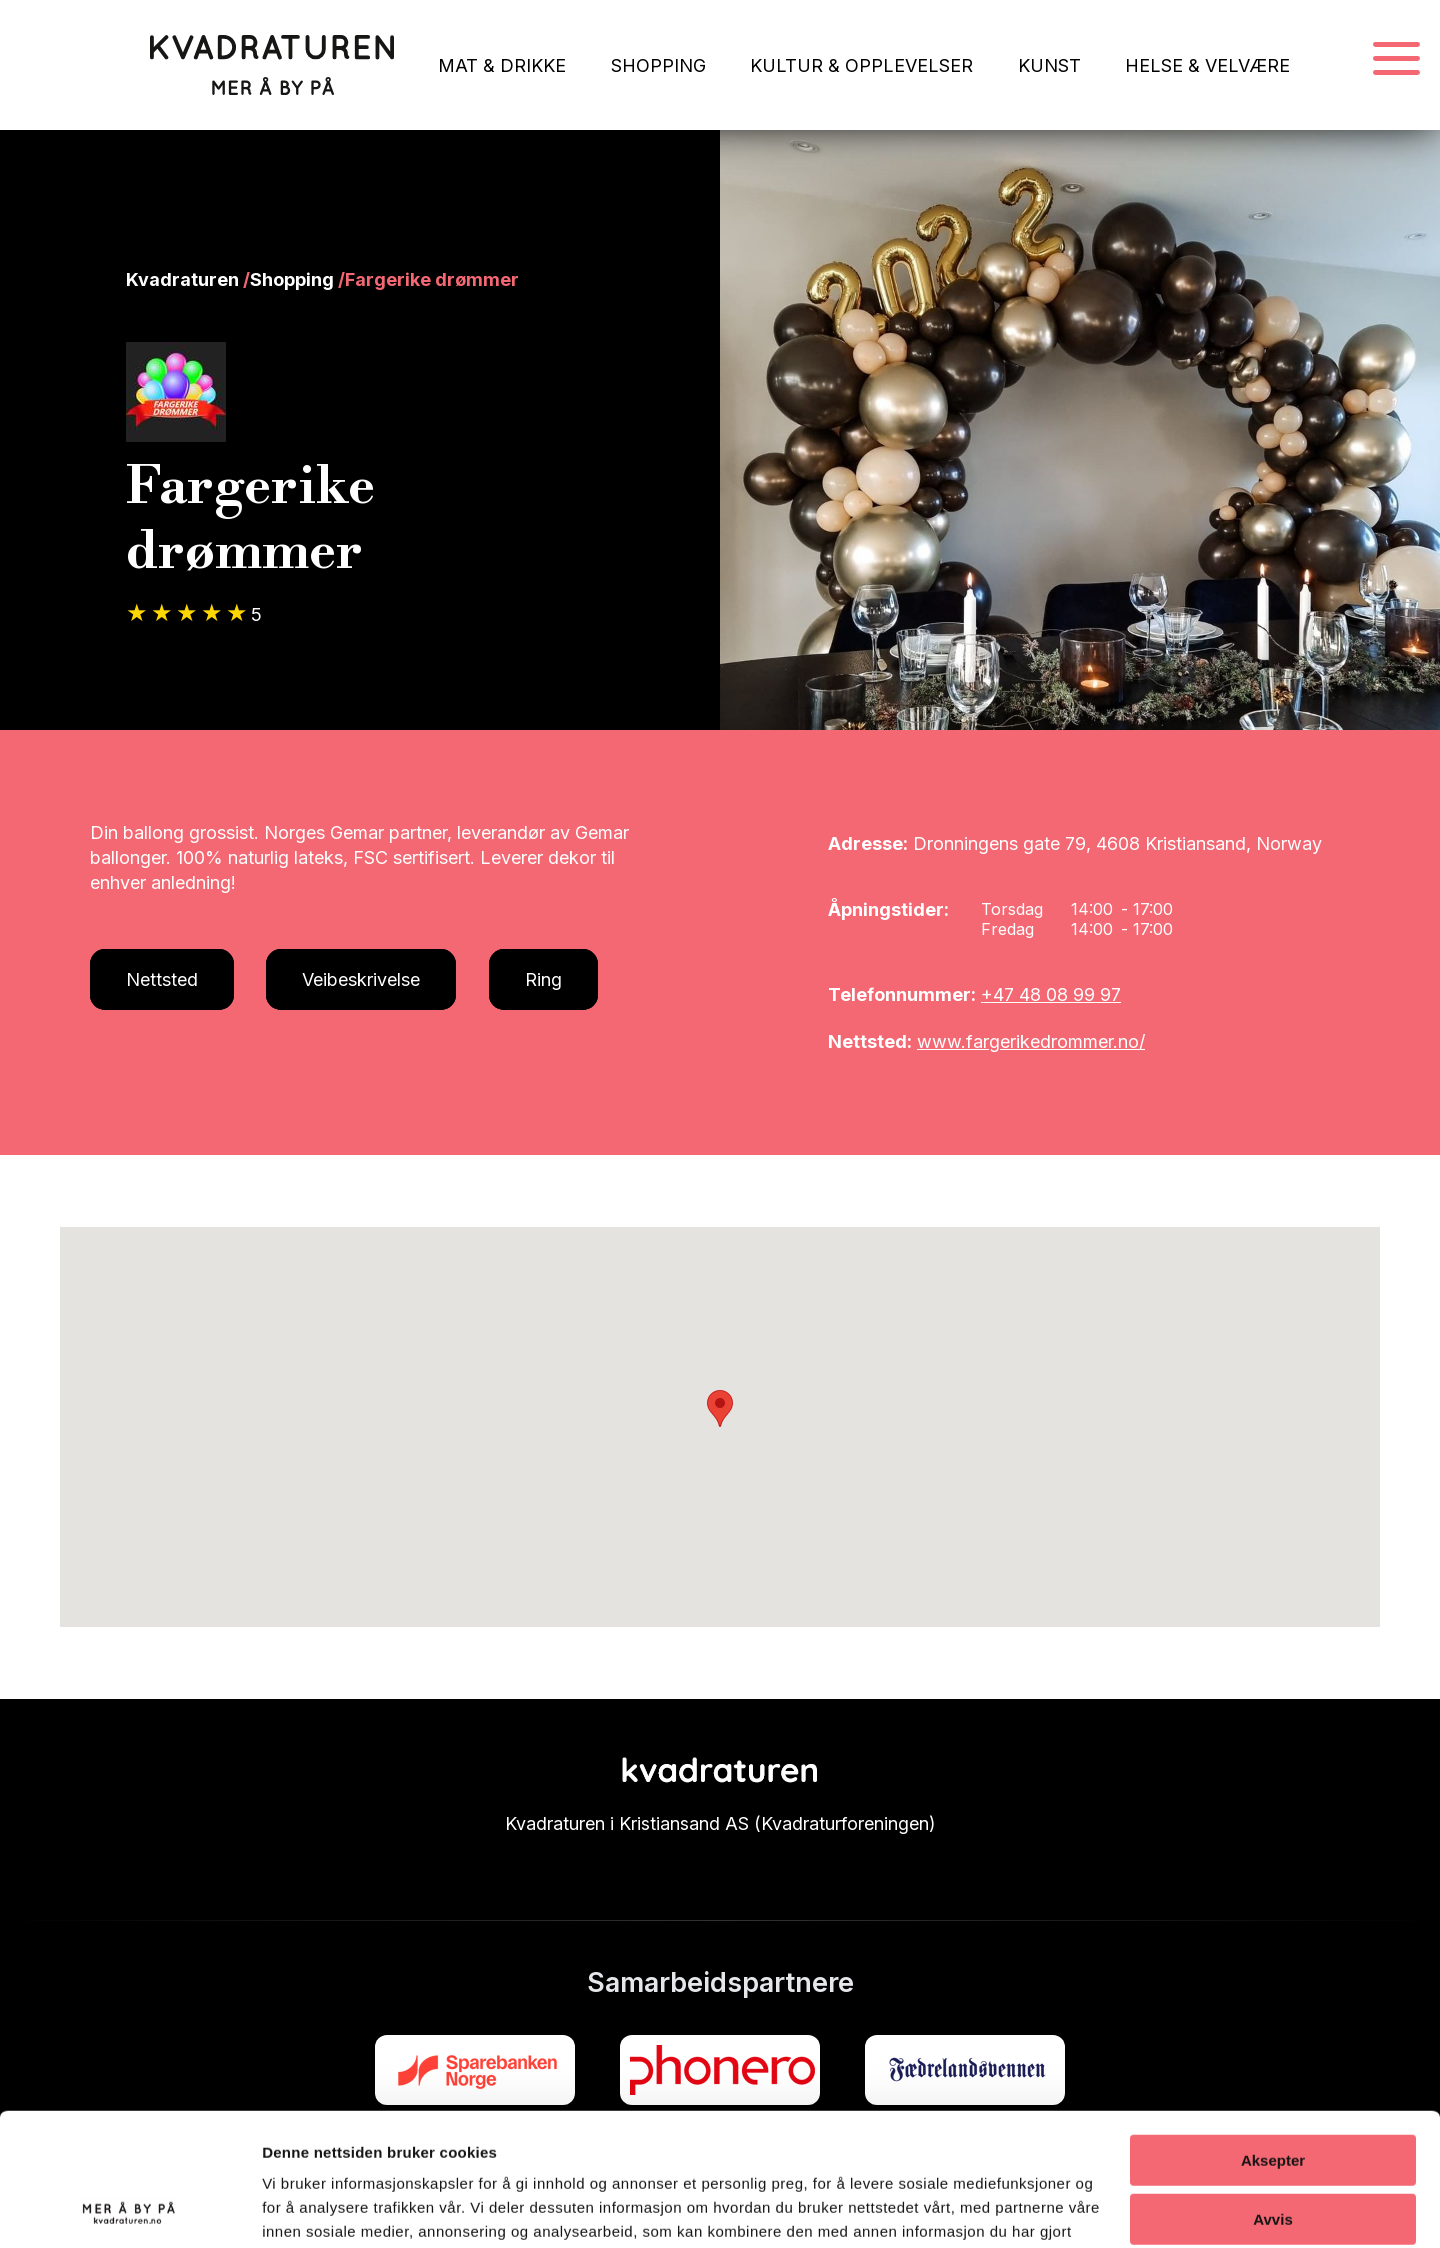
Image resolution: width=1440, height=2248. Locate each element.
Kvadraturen (182, 279)
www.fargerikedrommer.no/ (1031, 1041)
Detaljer (290, 2208)
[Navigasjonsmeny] (1396, 59)
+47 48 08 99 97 (1051, 994)
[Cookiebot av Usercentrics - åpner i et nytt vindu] (129, 2209)
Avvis (1272, 2092)
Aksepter (1273, 2034)
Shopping (292, 279)
